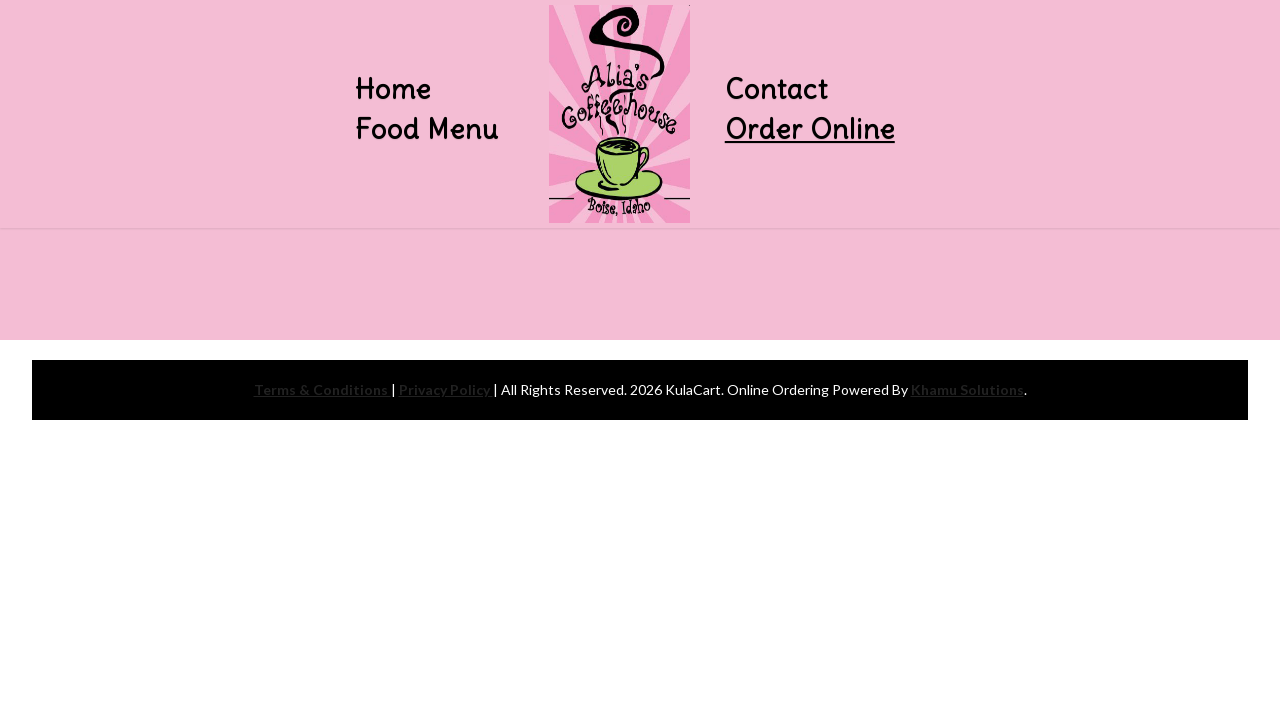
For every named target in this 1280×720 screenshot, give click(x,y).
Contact (776, 89)
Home (393, 89)
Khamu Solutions (967, 389)
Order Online (810, 129)
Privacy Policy (446, 389)
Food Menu (427, 129)
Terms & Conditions (322, 389)
